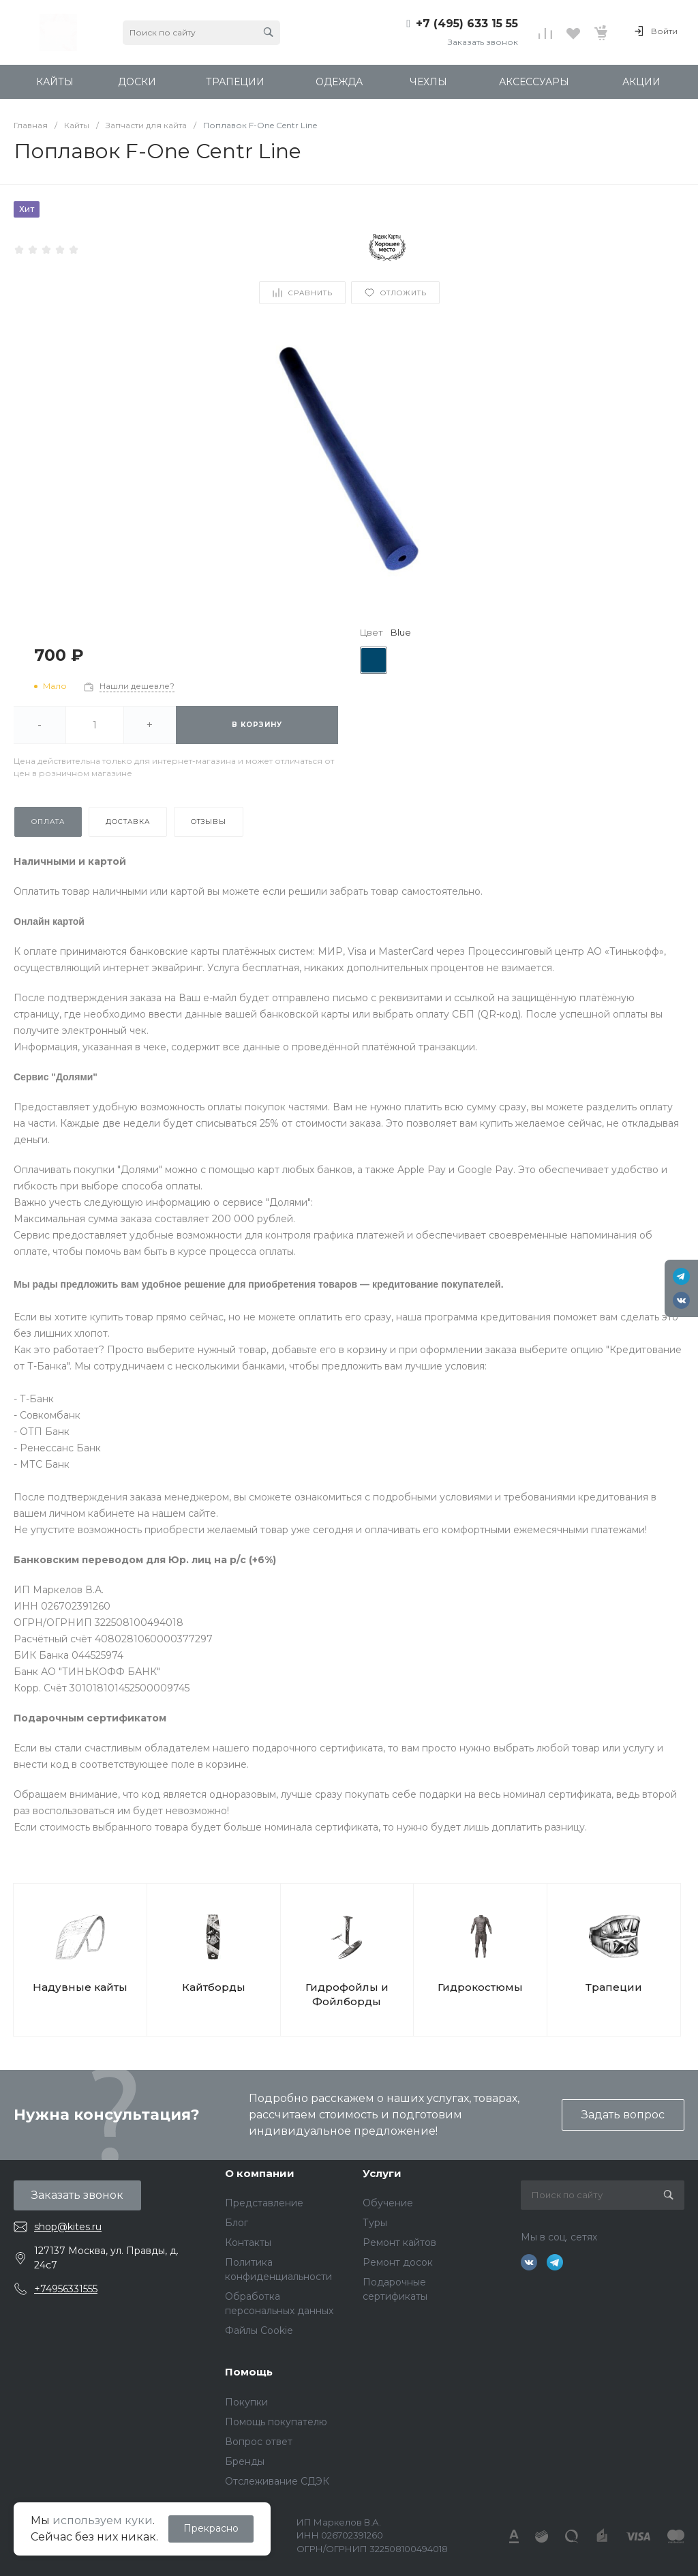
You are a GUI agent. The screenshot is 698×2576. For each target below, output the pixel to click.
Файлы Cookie (259, 2330)
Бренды (244, 2461)
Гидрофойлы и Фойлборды (347, 1994)
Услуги (382, 2173)
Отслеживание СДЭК (277, 2481)
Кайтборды (213, 1987)
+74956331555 (65, 2289)
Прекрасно (211, 2528)
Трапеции (614, 1987)
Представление (264, 2203)
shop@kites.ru (68, 2227)
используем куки (102, 2520)
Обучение (388, 2203)
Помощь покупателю (276, 2422)
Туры (375, 2223)
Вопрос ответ (258, 2442)
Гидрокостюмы (480, 1987)
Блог (236, 2223)
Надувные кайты (80, 1987)
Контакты (248, 2242)
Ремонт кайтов (399, 2242)
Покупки (246, 2402)
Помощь (249, 2371)
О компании (259, 2173)
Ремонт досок (398, 2262)
